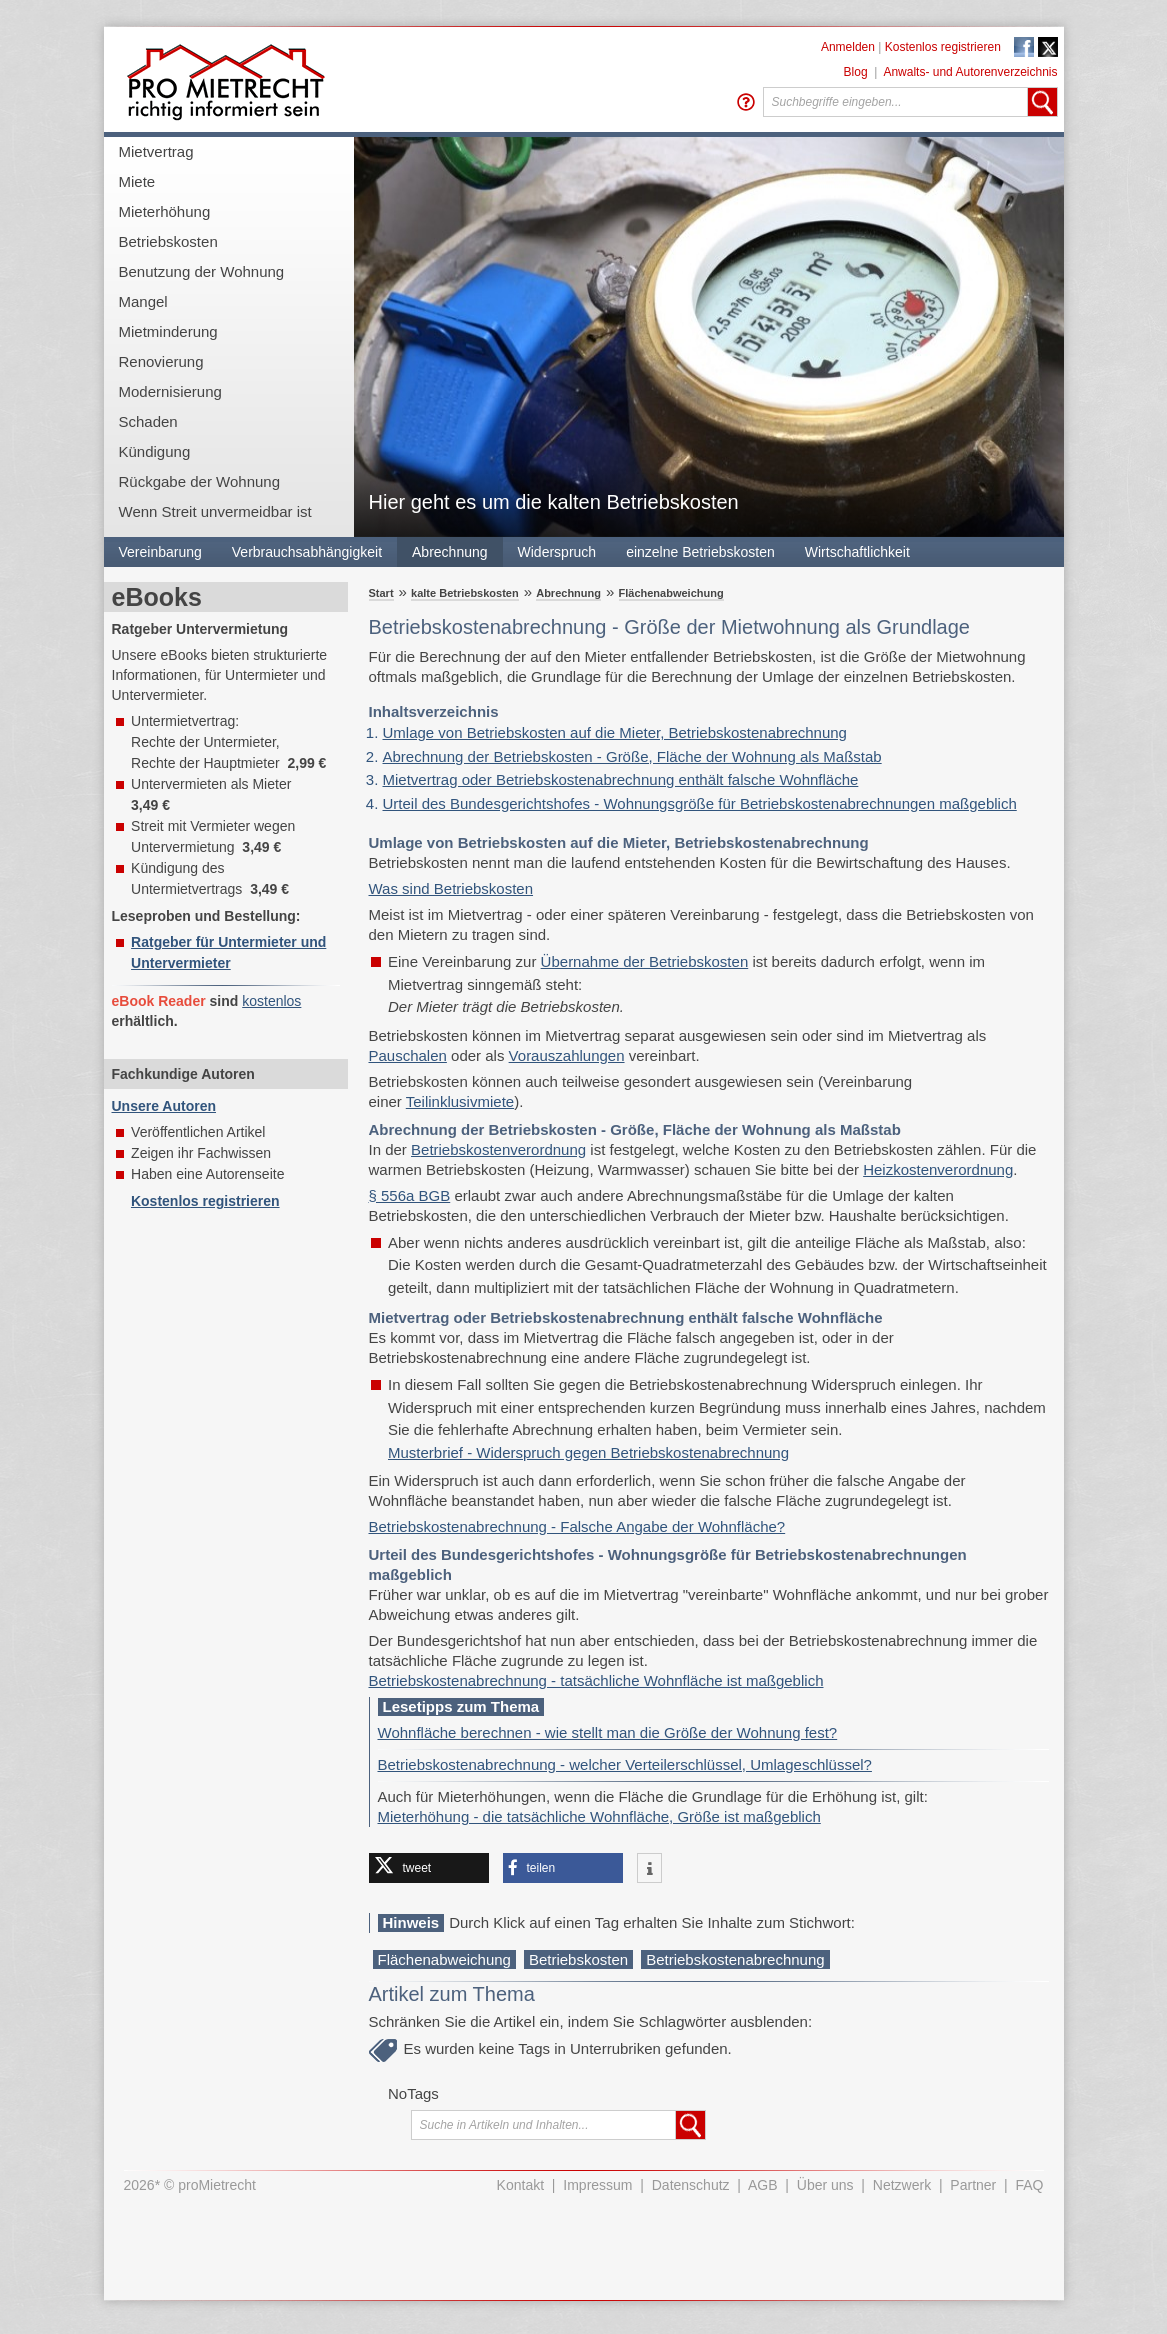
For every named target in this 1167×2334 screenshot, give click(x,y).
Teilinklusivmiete (460, 1101)
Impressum (597, 2185)
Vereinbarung (160, 552)
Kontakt (520, 2185)
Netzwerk (902, 2185)
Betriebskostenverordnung (498, 1149)
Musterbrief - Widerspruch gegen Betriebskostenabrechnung (588, 1452)
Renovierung (161, 361)
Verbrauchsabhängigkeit (307, 552)
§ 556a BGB (410, 1195)
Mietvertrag (156, 151)
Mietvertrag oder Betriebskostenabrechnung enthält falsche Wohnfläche (621, 779)
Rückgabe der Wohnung (200, 481)
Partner (973, 2185)
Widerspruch (557, 552)
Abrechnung (450, 552)
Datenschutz (691, 2185)
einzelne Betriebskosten (700, 552)
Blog (856, 72)
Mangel (143, 301)
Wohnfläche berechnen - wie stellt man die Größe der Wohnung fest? (608, 1732)
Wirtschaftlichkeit (857, 552)
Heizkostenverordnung (938, 1169)
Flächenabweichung (671, 593)
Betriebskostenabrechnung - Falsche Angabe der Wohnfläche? (577, 1526)
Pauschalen (408, 1055)
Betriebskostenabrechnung (735, 1959)
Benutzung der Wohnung (202, 271)
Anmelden (848, 47)
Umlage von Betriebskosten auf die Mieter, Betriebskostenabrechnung (615, 732)
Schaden (148, 421)
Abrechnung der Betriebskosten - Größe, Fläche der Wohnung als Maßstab (632, 756)
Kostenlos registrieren (943, 47)
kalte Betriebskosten (465, 593)
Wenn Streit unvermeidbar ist (215, 511)
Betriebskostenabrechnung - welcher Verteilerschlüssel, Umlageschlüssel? (625, 1764)
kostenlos (271, 1001)
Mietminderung (168, 331)
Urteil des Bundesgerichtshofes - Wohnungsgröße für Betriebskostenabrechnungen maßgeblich (700, 803)
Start (381, 593)
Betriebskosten (168, 241)
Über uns (825, 2185)
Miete (137, 181)
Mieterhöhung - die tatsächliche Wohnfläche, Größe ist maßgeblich (599, 1816)
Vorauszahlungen (567, 1055)
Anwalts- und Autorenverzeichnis (970, 72)
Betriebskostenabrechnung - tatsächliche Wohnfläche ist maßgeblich (596, 1680)
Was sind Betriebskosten (451, 888)
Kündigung (155, 451)
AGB (763, 2185)
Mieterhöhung (165, 211)
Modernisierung (170, 391)
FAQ (1029, 2185)
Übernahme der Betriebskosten (645, 961)
